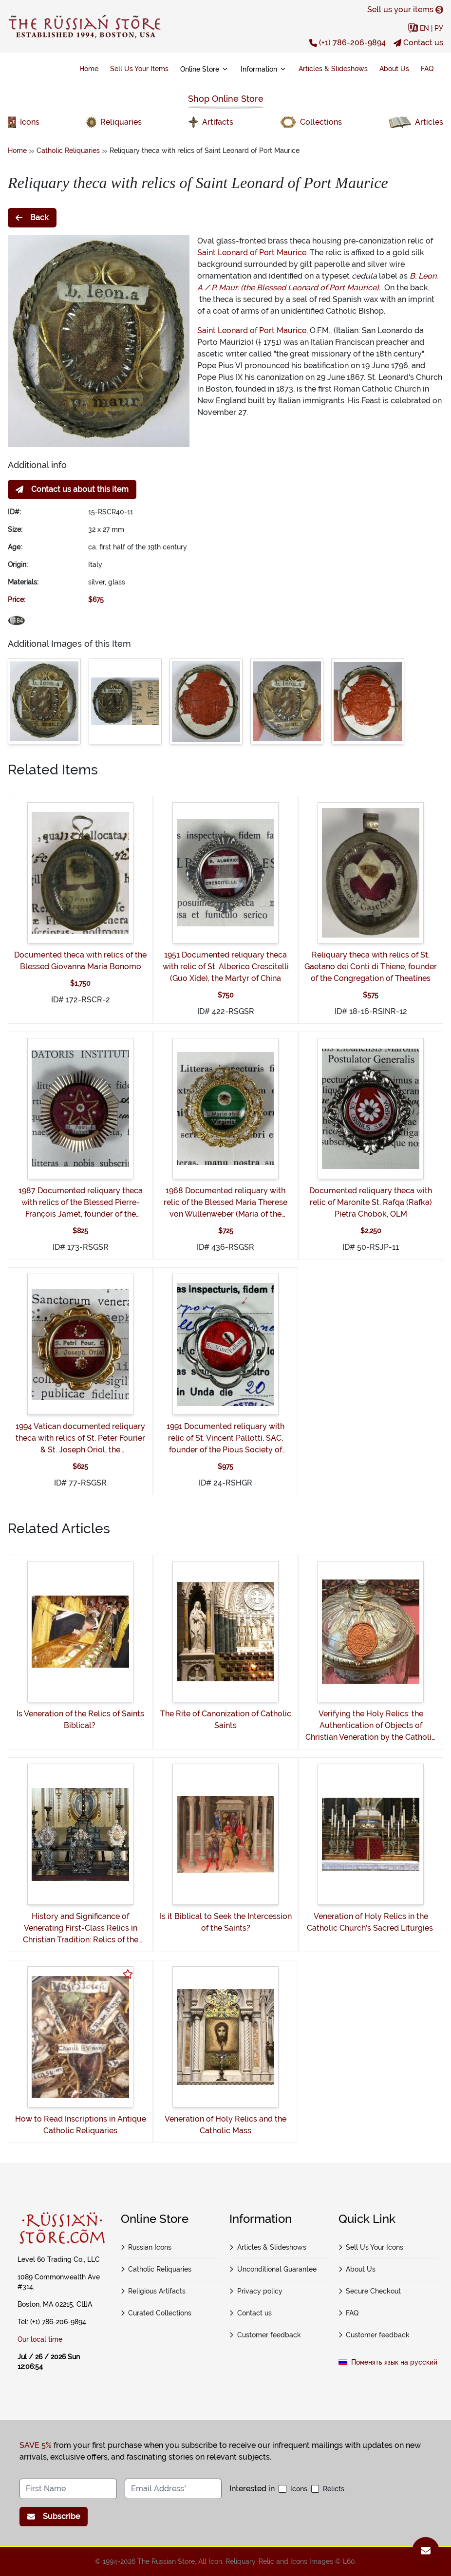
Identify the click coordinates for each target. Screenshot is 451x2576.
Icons (298, 2489)
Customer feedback (265, 2335)
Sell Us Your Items (139, 69)
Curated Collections (156, 2313)
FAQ (427, 69)
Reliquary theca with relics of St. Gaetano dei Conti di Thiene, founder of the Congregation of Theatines (370, 966)
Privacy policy (255, 2291)
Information (264, 69)
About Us (394, 69)
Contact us (418, 42)
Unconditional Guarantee (273, 2269)
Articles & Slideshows (333, 69)
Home (88, 69)
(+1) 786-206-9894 (347, 42)
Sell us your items (405, 9)
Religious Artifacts (153, 2291)
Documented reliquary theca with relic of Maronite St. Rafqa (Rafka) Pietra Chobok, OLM (370, 1202)
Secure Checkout (369, 2291)
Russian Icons (146, 2247)
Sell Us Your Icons (371, 2247)
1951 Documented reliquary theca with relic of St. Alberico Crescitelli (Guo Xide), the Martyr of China (226, 966)
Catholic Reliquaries (68, 150)
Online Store (204, 69)
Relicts (333, 2489)
